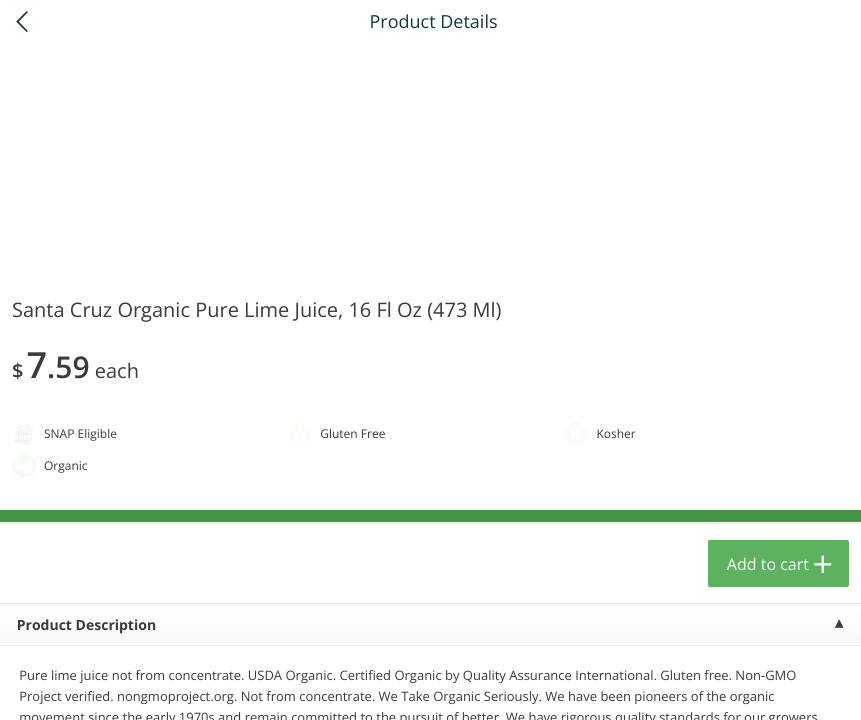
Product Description (86, 625)
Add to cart (768, 564)
